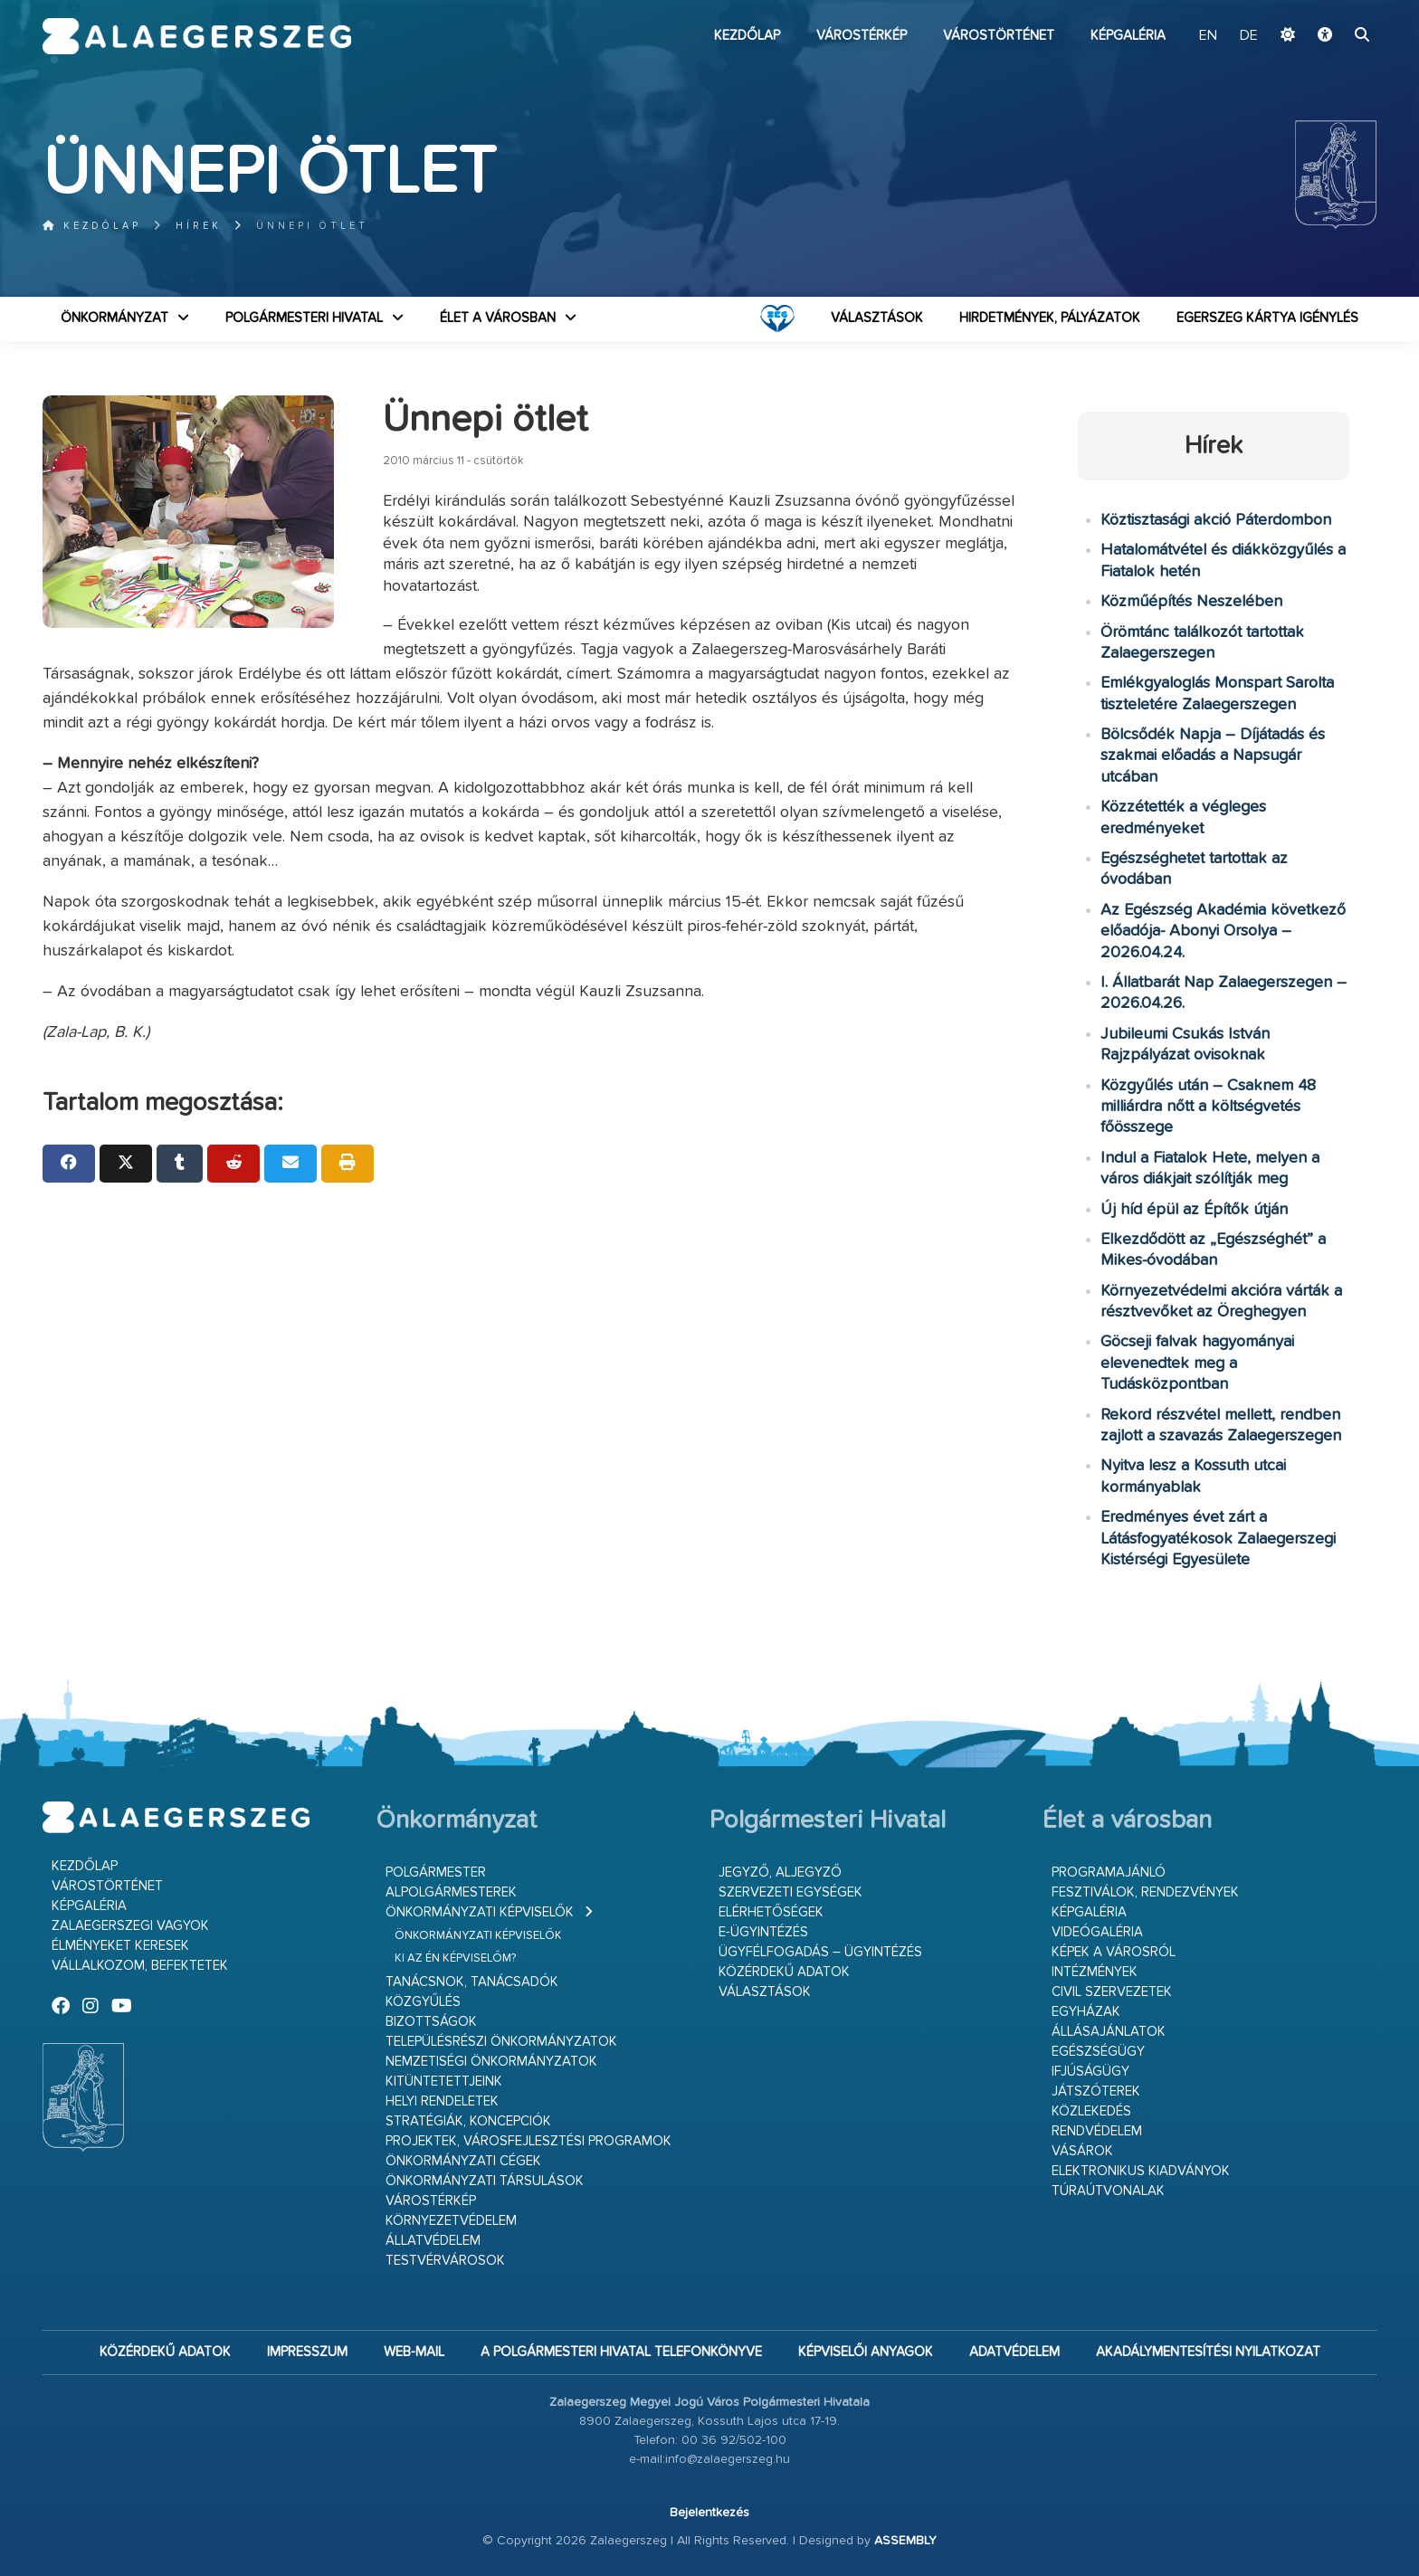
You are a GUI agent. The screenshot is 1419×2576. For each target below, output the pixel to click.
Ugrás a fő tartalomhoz (1331, 8)
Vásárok (1082, 2151)
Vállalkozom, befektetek (140, 1965)
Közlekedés (1091, 2111)
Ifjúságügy (1090, 2071)
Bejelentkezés (709, 2512)
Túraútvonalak (1108, 2191)
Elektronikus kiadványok (1141, 2171)
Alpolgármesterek (451, 1892)
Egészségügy (1098, 2051)
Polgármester (436, 1872)
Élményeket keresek (120, 1946)
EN (1208, 36)
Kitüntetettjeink (444, 2081)
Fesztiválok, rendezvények (1145, 1892)
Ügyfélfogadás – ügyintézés (820, 1952)
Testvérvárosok (445, 2260)
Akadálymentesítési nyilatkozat (1208, 2352)
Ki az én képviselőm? (455, 1958)
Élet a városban (498, 318)
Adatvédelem (1014, 2352)
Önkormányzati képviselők (480, 1912)
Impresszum (307, 2352)
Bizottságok (431, 2022)
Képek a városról (1114, 1952)
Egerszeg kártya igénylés (1267, 318)
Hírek (199, 226)
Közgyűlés (423, 2002)
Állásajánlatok (1109, 2032)
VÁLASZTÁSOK (877, 318)
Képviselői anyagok (865, 2352)
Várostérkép (861, 36)
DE (1249, 36)
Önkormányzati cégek (463, 2161)
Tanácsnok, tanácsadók (472, 1982)
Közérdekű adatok (784, 1972)
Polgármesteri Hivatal (304, 318)
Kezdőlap (747, 36)
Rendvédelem (1097, 2131)
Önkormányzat (114, 318)
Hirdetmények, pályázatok (1049, 318)
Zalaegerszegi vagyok (130, 1926)
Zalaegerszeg (197, 36)
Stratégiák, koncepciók (468, 2121)
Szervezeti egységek (790, 1892)
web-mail (414, 2352)
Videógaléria (1097, 1932)
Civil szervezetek (1112, 1992)
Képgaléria (1128, 36)
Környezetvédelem (451, 2221)
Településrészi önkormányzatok (501, 2041)
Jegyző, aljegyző (780, 1872)
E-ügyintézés (763, 1932)
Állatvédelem (433, 2241)
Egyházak (1086, 2012)
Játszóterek (1096, 2091)
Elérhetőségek (771, 1912)
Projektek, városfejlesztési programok (528, 2141)
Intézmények (1095, 1972)
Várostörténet (998, 36)
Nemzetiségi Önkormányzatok (491, 2061)
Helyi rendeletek (442, 2101)
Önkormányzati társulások (485, 2181)
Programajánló (1109, 1872)
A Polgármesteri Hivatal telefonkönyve (621, 2352)
